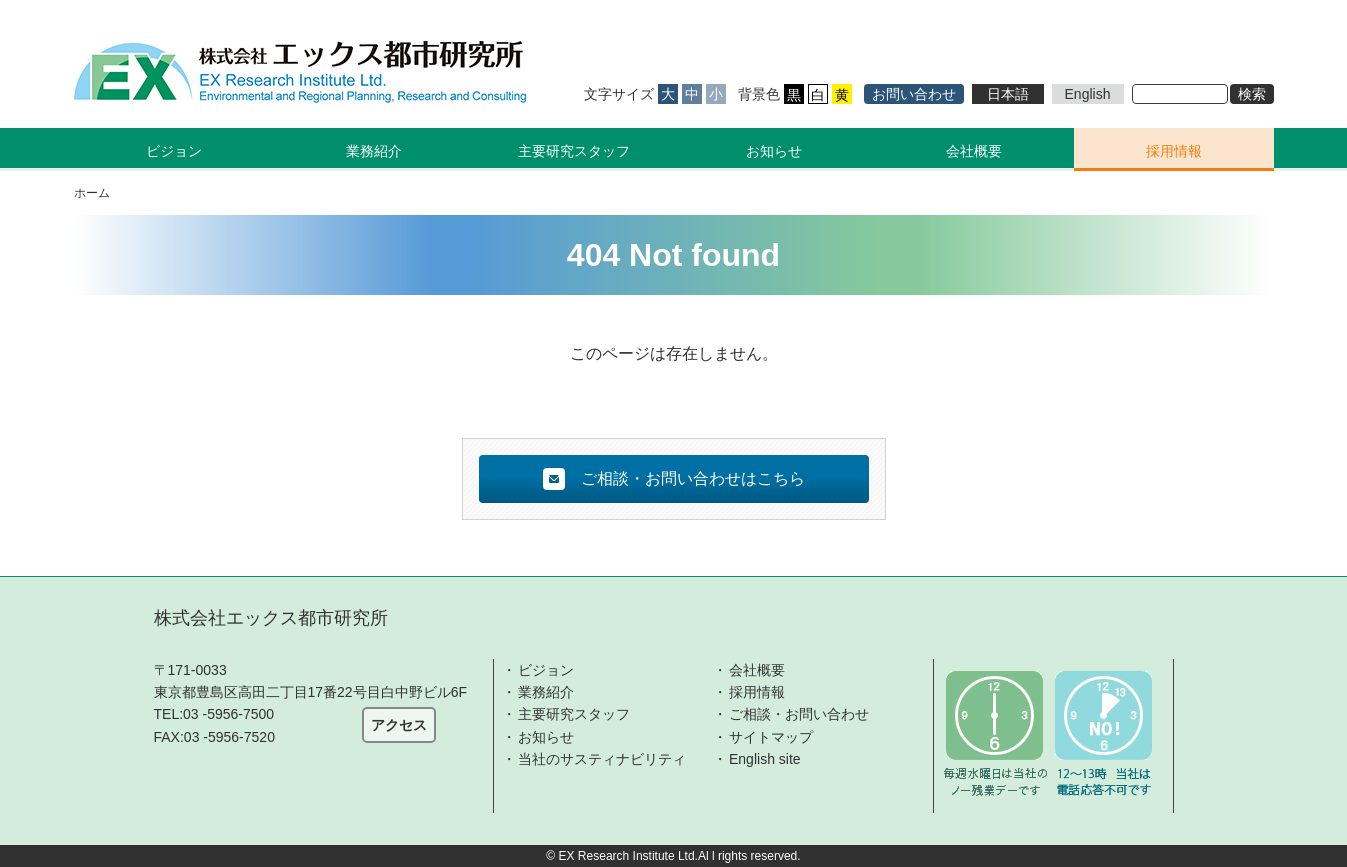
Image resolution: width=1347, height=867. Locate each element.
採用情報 (1174, 151)
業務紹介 (546, 692)
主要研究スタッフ (574, 151)
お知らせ (774, 151)
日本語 (1008, 94)
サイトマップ (771, 737)
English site (765, 759)
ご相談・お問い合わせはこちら (674, 479)
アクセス (399, 725)
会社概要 (974, 151)
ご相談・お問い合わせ (799, 714)
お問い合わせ (914, 94)
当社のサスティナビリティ (602, 759)
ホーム (92, 193)
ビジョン (546, 670)
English (1088, 94)
